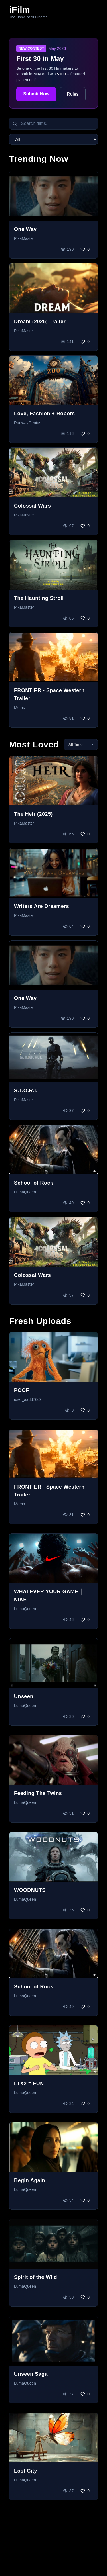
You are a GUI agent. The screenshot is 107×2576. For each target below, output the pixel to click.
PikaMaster (24, 238)
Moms (19, 707)
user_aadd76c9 (28, 1399)
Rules (72, 94)
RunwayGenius (27, 422)
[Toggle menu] (92, 12)
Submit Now (36, 93)
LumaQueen (25, 1192)
